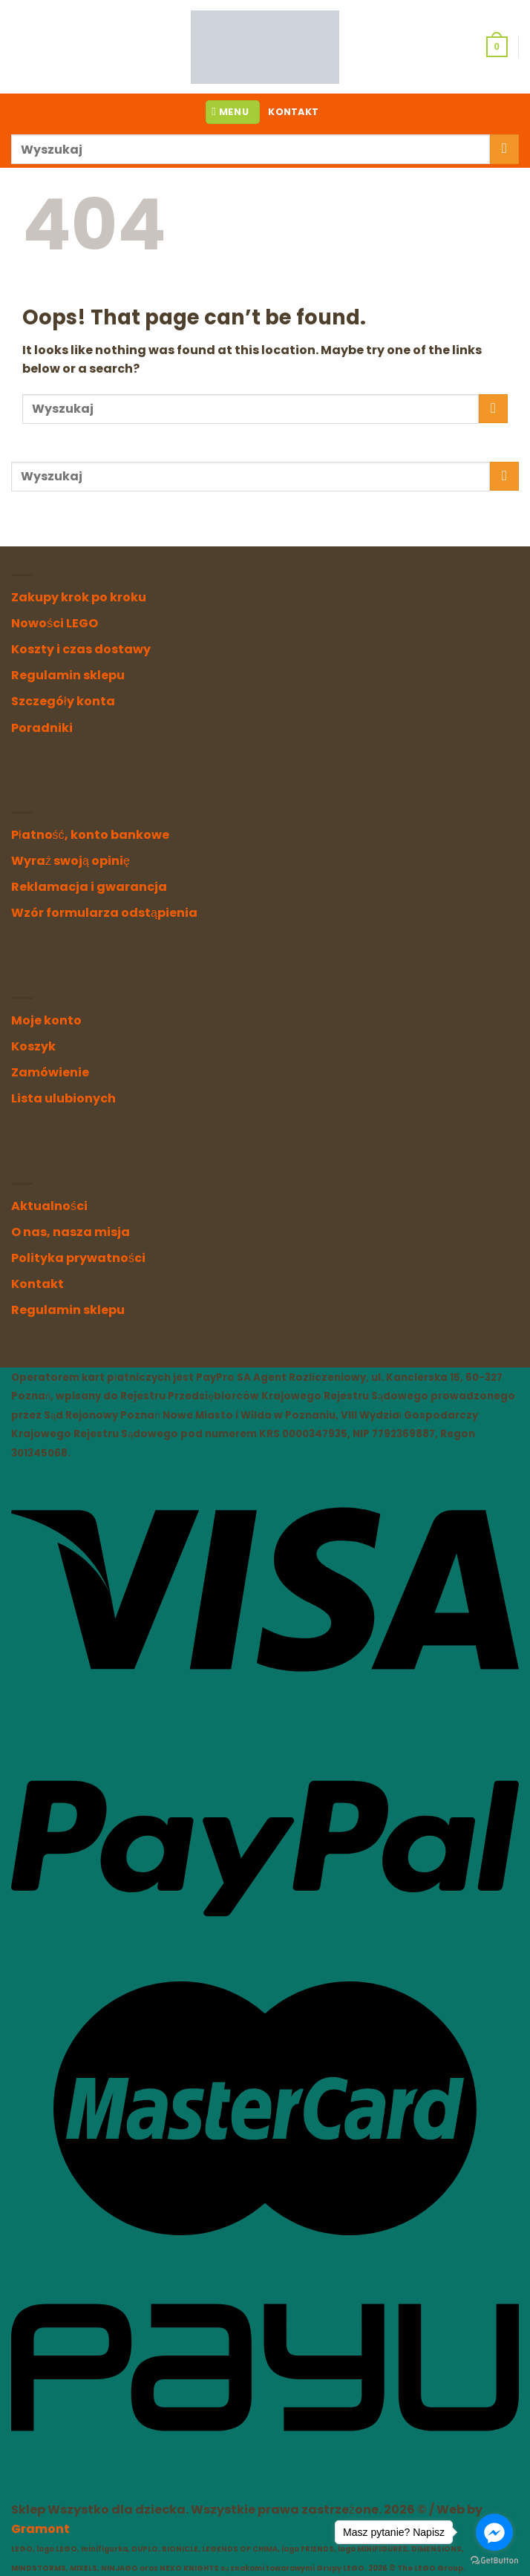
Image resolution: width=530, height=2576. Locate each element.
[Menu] (233, 112)
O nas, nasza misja (70, 1231)
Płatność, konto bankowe (90, 834)
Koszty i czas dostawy (81, 649)
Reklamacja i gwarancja (89, 886)
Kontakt (37, 1283)
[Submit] (504, 148)
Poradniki (42, 727)
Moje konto (46, 1020)
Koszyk (33, 1046)
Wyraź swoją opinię (70, 860)
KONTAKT (293, 111)
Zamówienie (50, 1072)
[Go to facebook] (494, 2532)
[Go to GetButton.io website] (494, 2561)
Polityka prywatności (78, 1257)
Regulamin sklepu (68, 675)
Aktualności (49, 1206)
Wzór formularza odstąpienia (104, 912)
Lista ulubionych (63, 1098)
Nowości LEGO (54, 623)
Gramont (40, 2528)
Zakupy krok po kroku (78, 597)
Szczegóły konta (63, 701)
